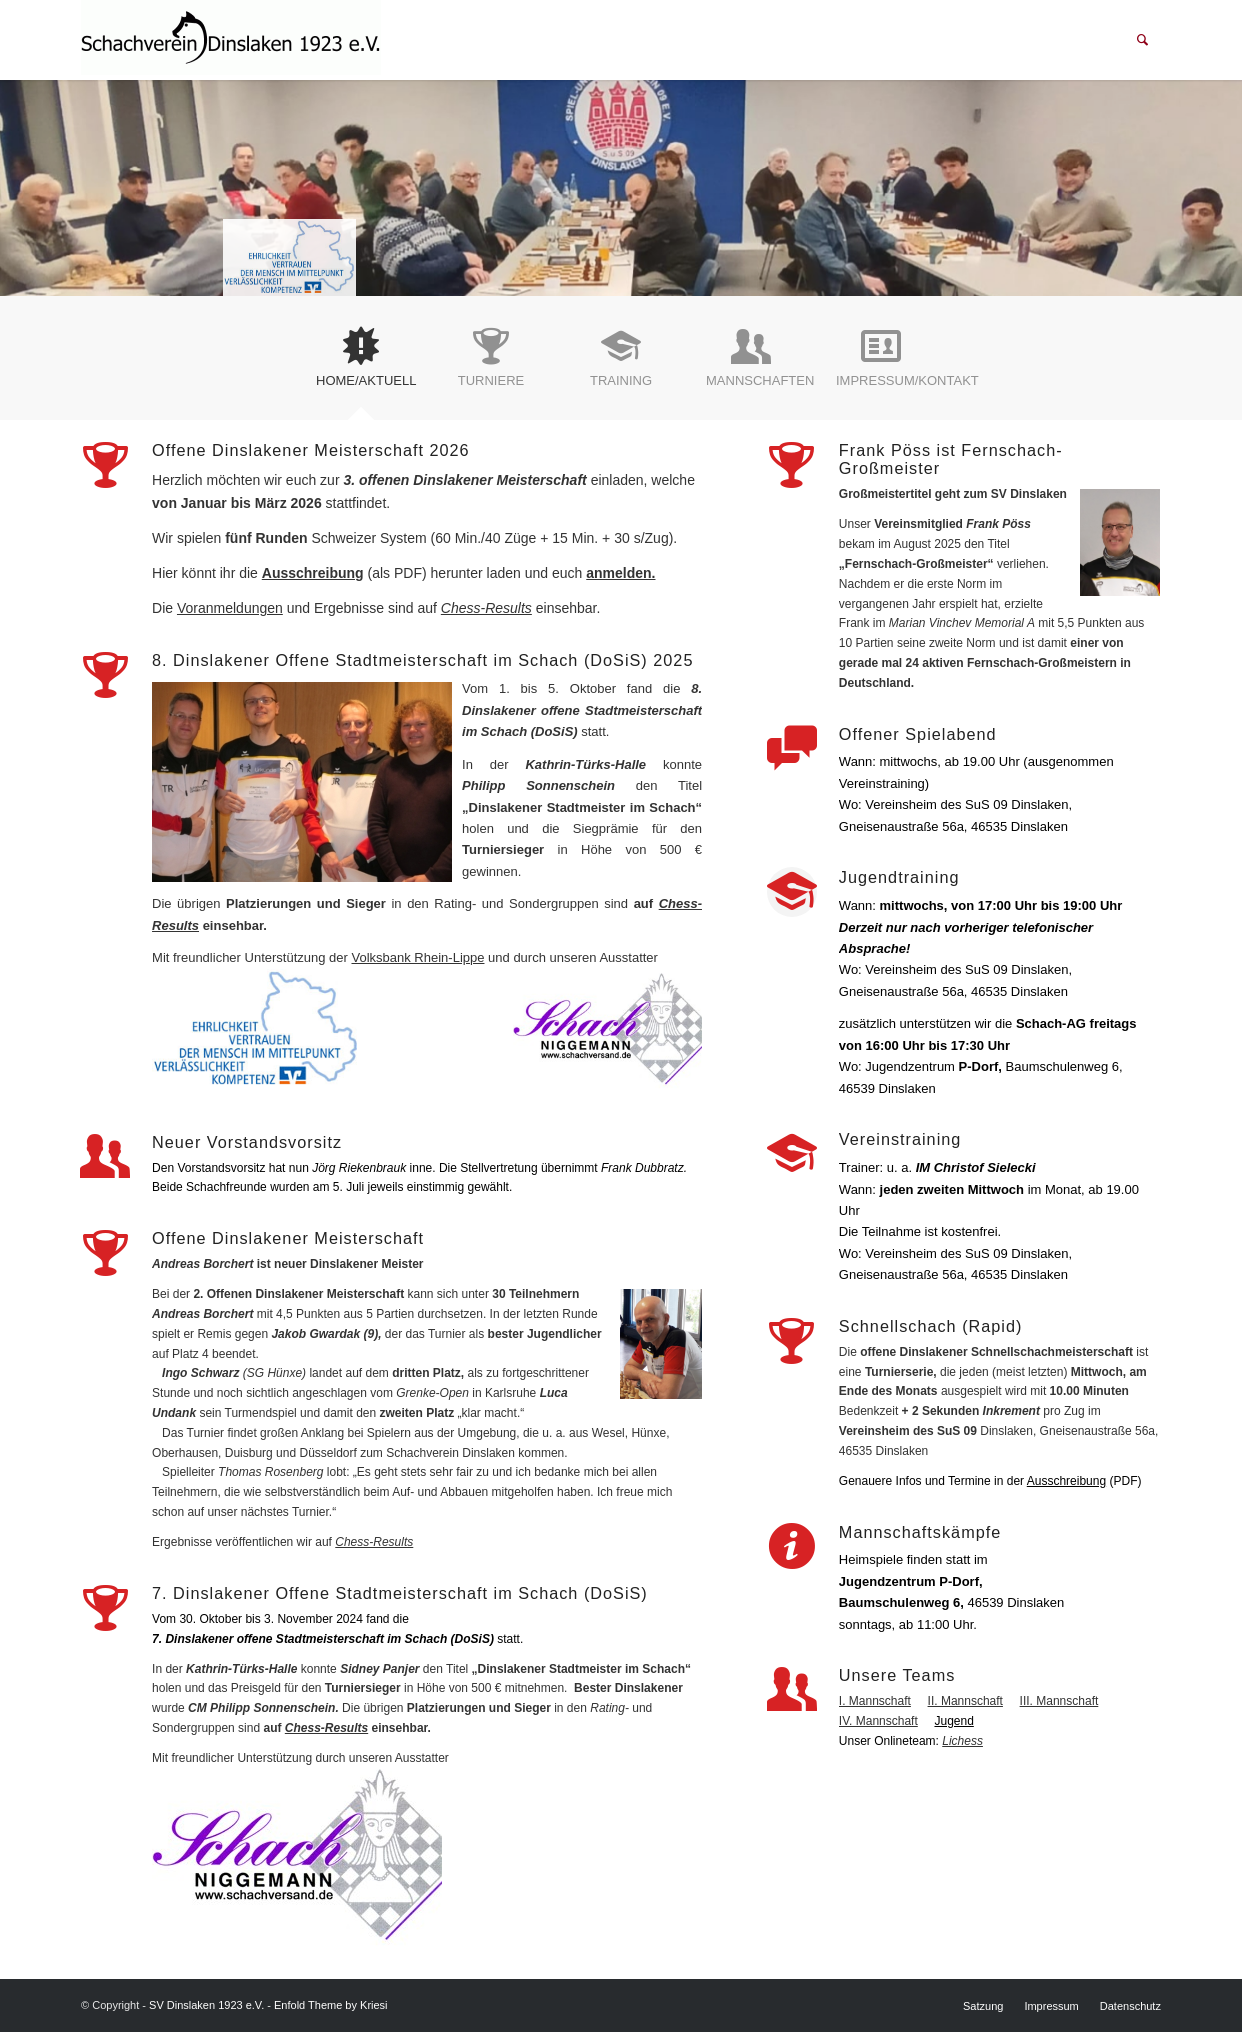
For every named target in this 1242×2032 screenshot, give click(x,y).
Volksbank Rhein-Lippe (417, 957)
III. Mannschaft (1059, 1701)
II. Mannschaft (965, 1701)
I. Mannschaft (875, 1701)
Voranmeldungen (230, 608)
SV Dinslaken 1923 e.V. (206, 2005)
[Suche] (1142, 40)
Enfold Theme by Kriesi (331, 2005)
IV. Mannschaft (878, 1721)
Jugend (953, 1721)
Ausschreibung (313, 573)
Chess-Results (486, 608)
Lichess (962, 1741)
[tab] (361, 365)
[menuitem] (1142, 40)
